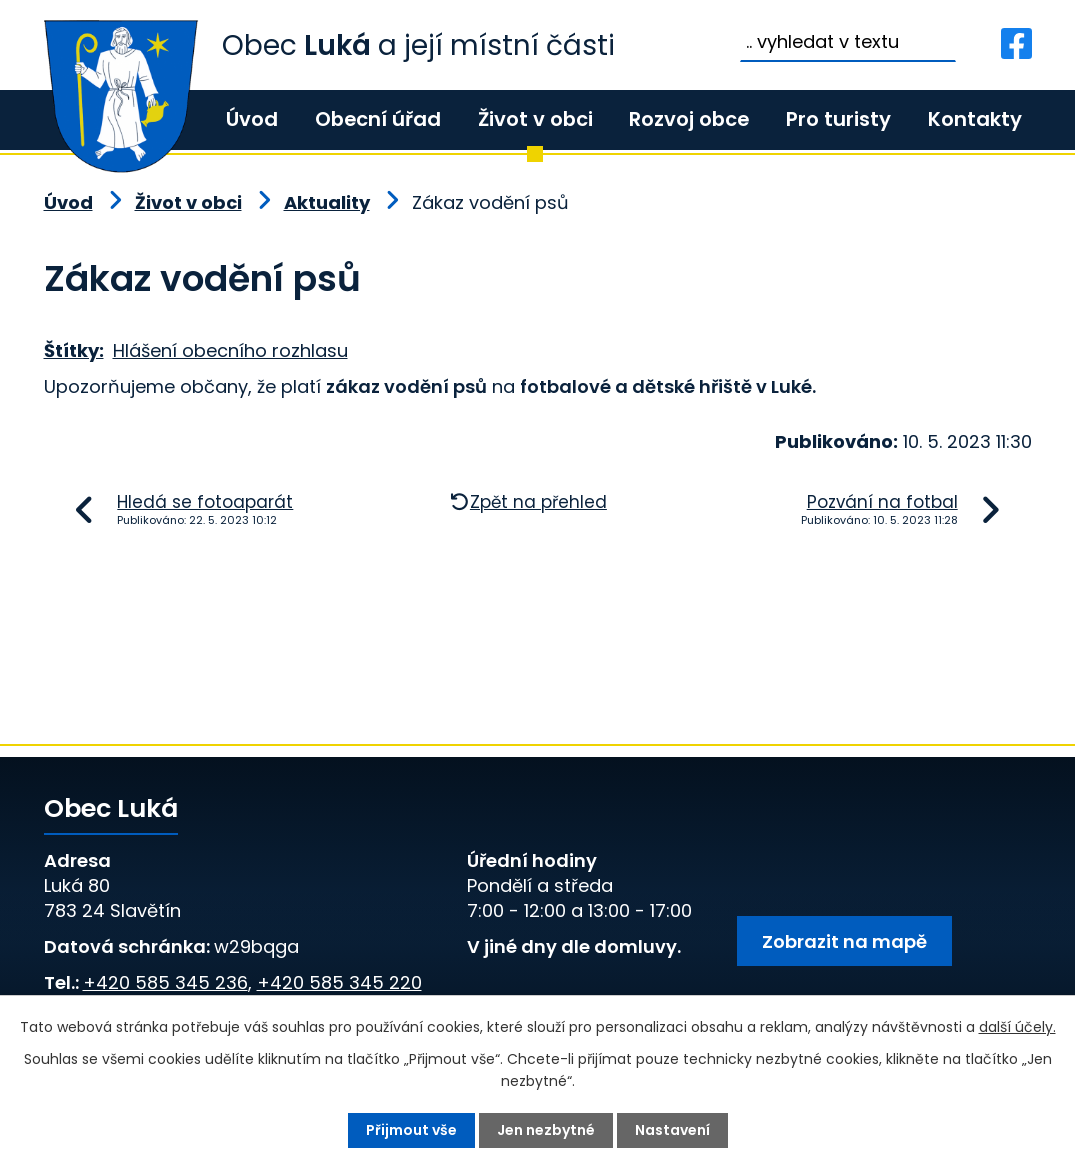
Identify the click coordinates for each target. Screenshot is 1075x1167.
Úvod (252, 119)
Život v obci (535, 119)
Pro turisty (838, 119)
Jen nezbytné (546, 1130)
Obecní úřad (378, 119)
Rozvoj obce (689, 119)
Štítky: (74, 350)
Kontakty (975, 119)
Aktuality (327, 202)
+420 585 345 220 (339, 982)
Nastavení (672, 1130)
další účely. (1017, 1027)
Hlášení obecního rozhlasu (230, 350)
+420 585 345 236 (165, 982)
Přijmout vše (411, 1130)
